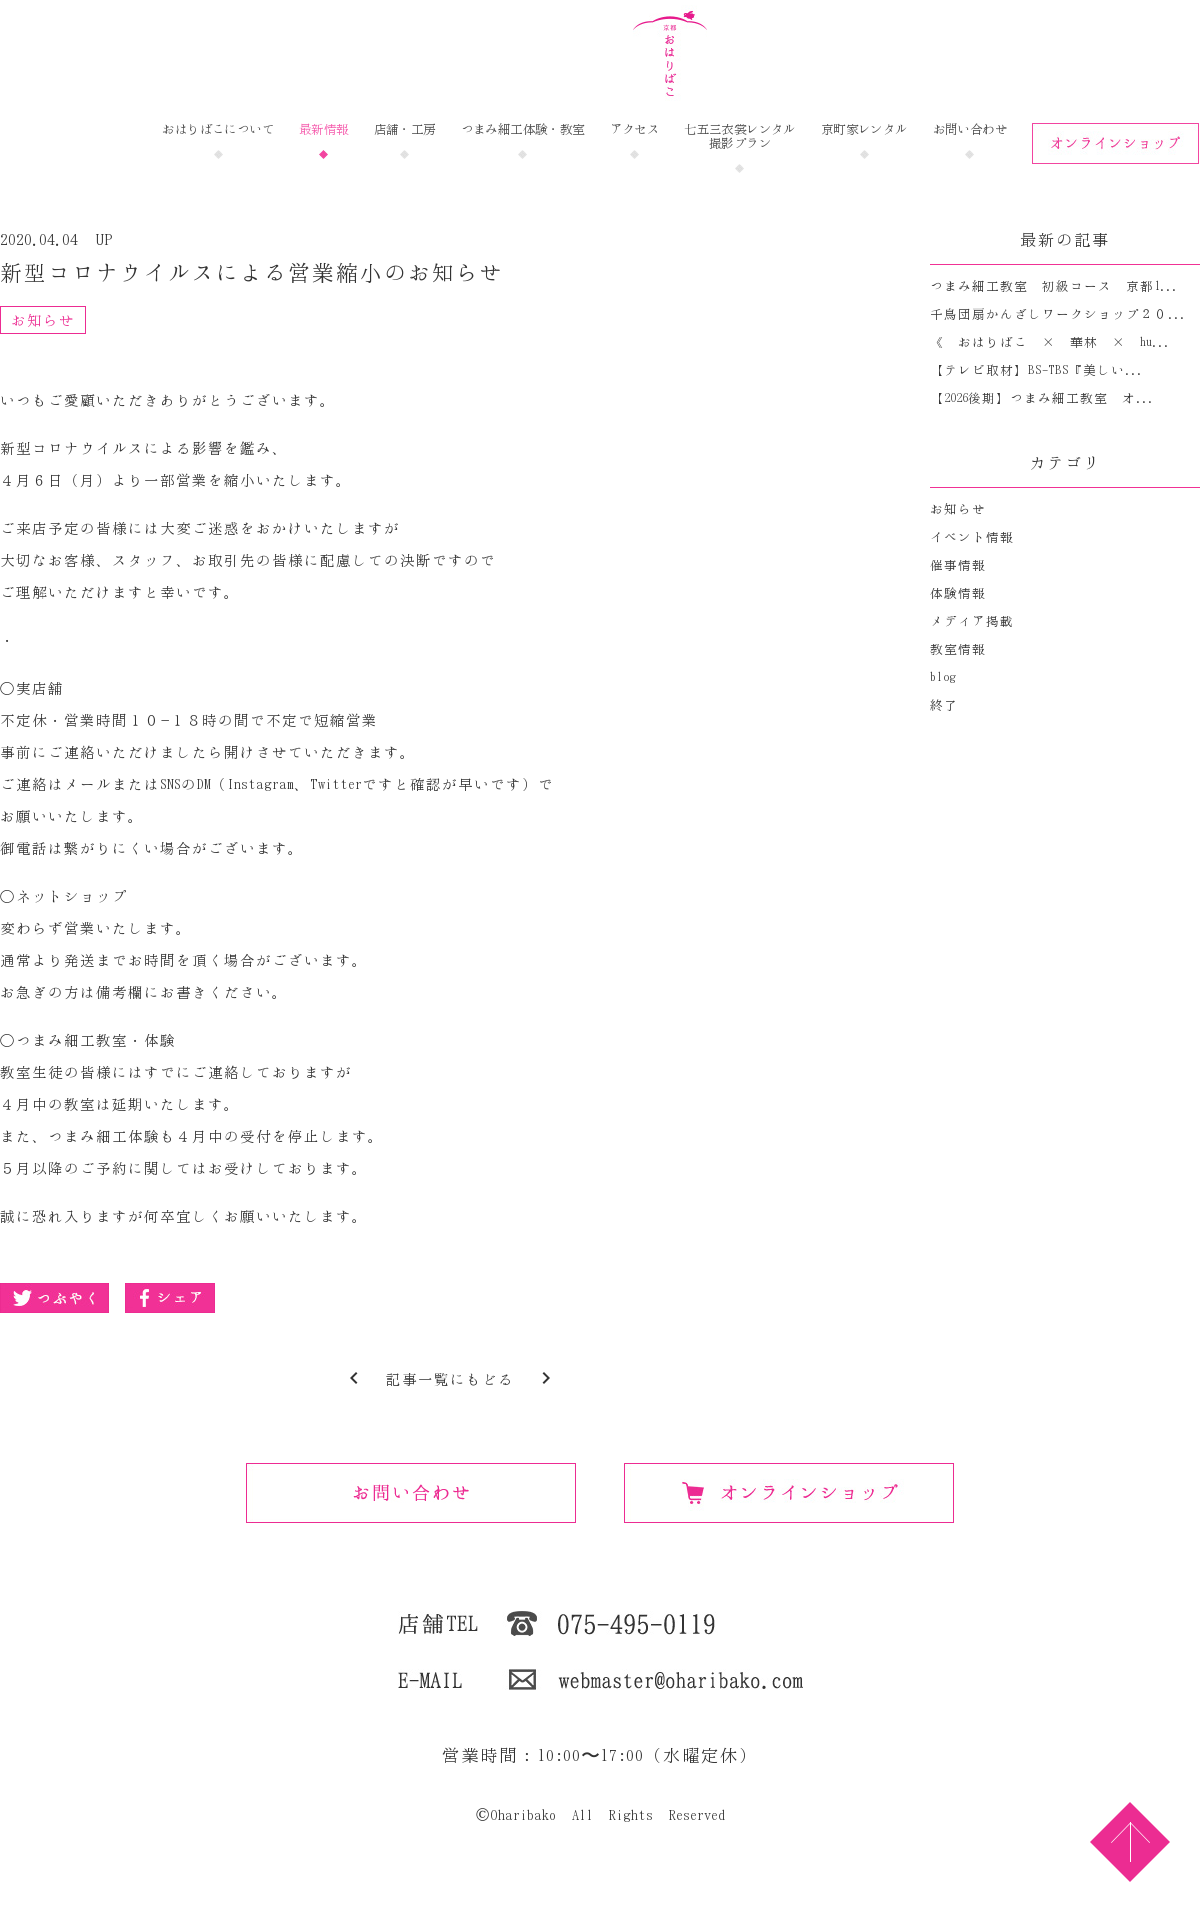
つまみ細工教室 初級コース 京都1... (1054, 286)
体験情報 (958, 593)
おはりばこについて (218, 129)
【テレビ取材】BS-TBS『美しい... (1036, 370)
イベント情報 (972, 537)
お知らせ (43, 320)
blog (943, 677)
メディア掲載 (972, 621)
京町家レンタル (864, 129)
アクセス (635, 129)
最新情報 (324, 129)
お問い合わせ (970, 129)
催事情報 (958, 565)
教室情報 (958, 649)
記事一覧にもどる (450, 1379)
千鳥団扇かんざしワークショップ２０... (1058, 314)
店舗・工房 (405, 129)
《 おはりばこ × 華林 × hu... (1050, 342)
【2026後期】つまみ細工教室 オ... (1042, 398)
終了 (944, 705)
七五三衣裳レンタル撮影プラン (740, 136)
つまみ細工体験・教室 (523, 129)
